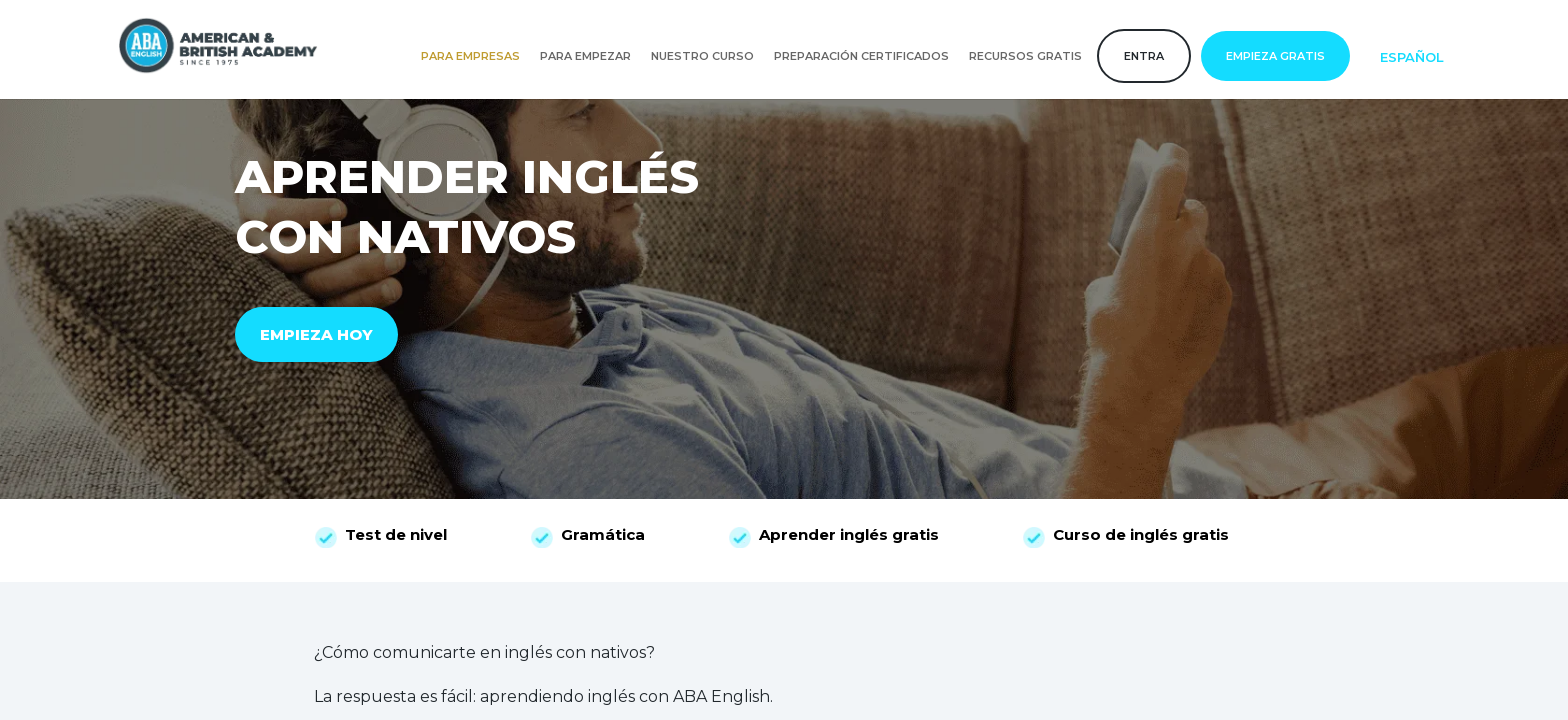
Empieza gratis (1275, 56)
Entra (1144, 56)
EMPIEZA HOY (316, 334)
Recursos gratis (1025, 56)
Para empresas (470, 56)
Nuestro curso (702, 56)
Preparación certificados (861, 56)
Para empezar (585, 56)
